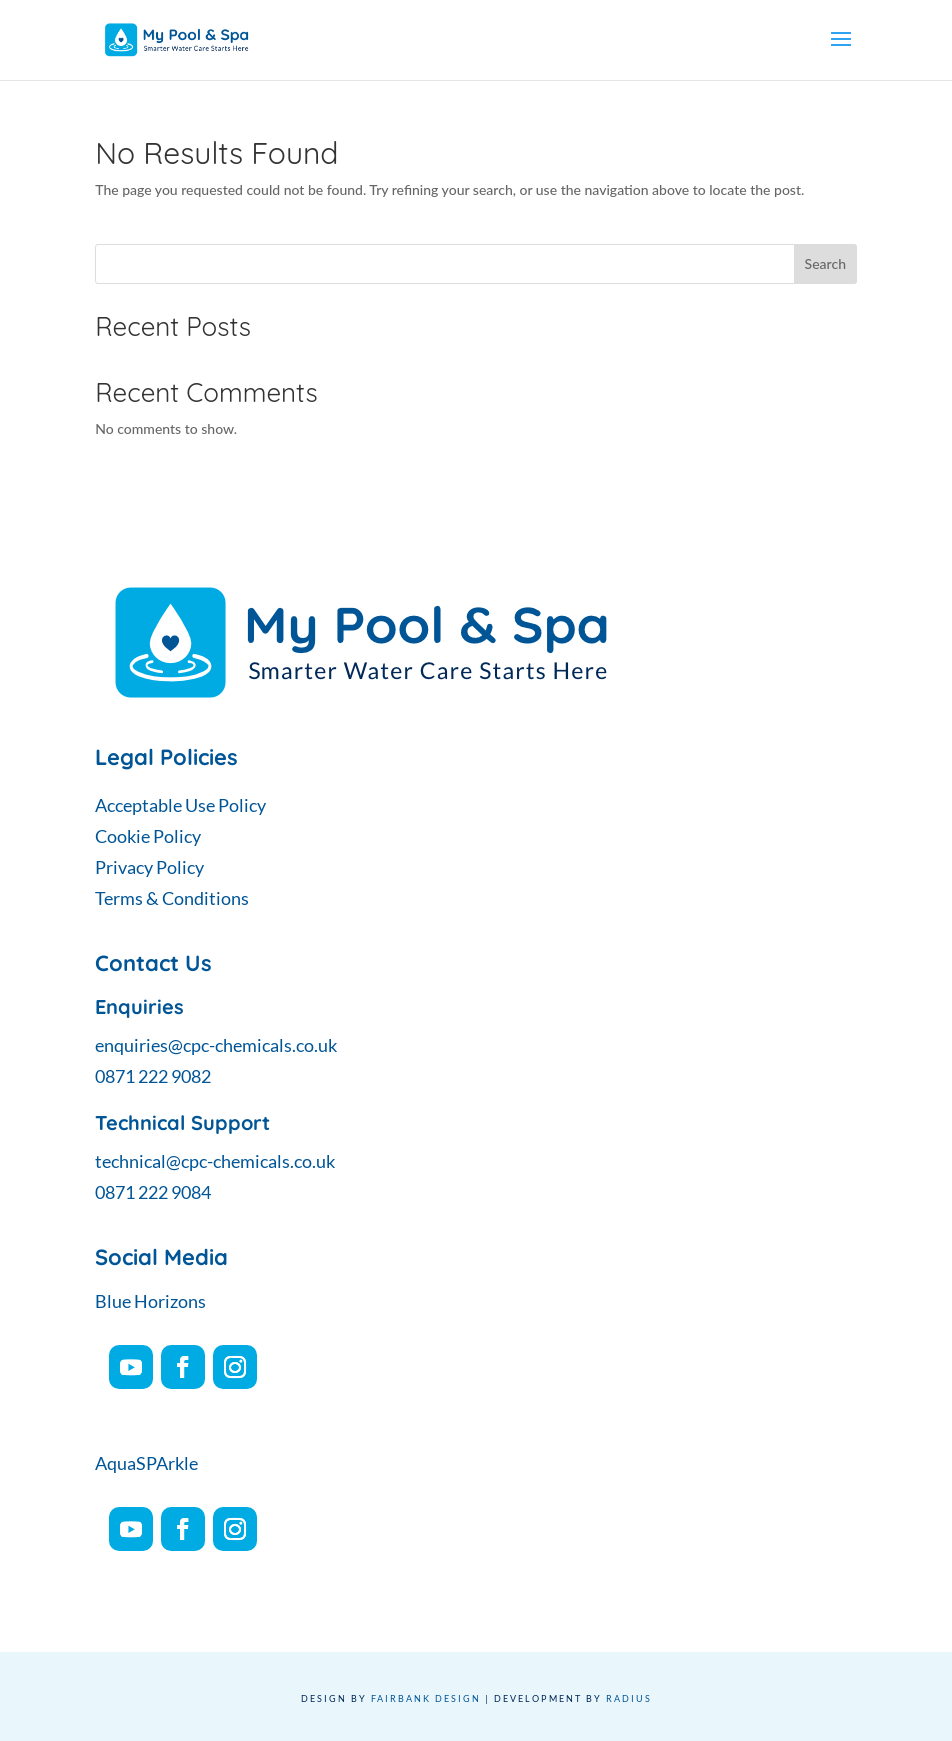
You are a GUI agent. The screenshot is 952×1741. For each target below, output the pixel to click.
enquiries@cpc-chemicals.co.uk (216, 1045)
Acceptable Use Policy (180, 805)
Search (825, 263)
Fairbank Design (426, 1698)
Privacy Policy (149, 867)
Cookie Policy (148, 836)
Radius (629, 1698)
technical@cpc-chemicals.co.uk (215, 1161)
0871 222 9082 (153, 1076)
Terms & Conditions (172, 898)
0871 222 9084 (153, 1192)
